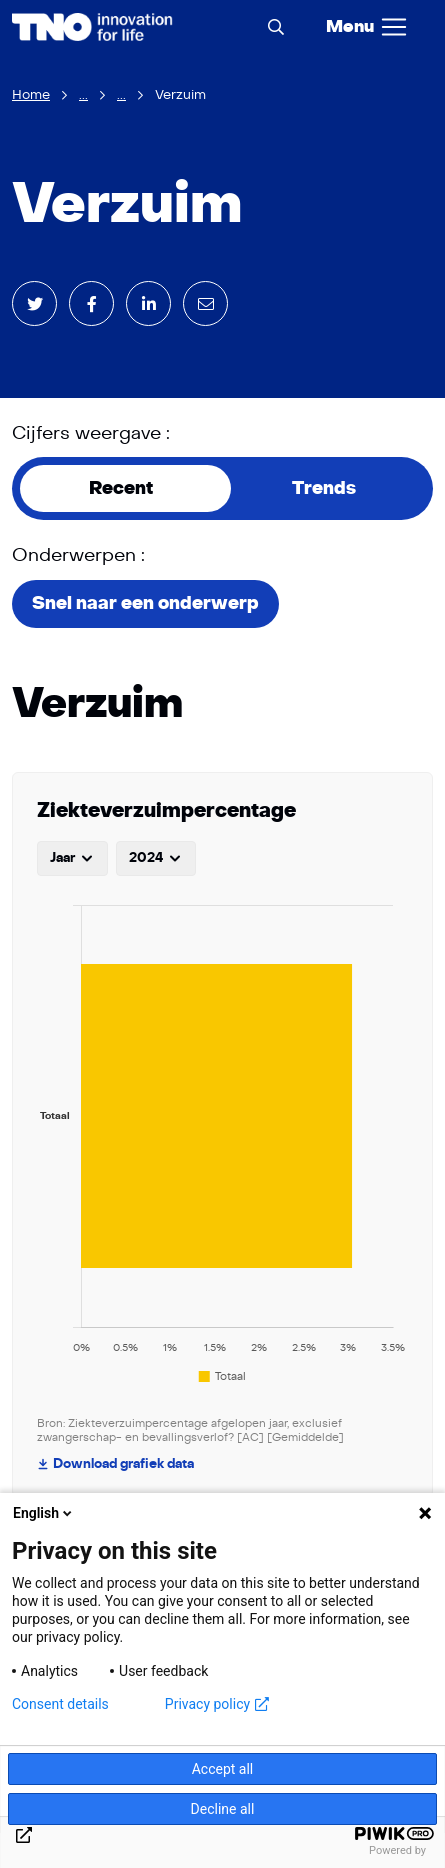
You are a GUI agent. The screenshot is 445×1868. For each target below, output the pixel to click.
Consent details (60, 1704)
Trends (324, 488)
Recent (121, 488)
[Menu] (367, 27)
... (83, 95)
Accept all (223, 1769)
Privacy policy (217, 1704)
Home (31, 95)
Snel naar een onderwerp (145, 603)
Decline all (223, 1809)
